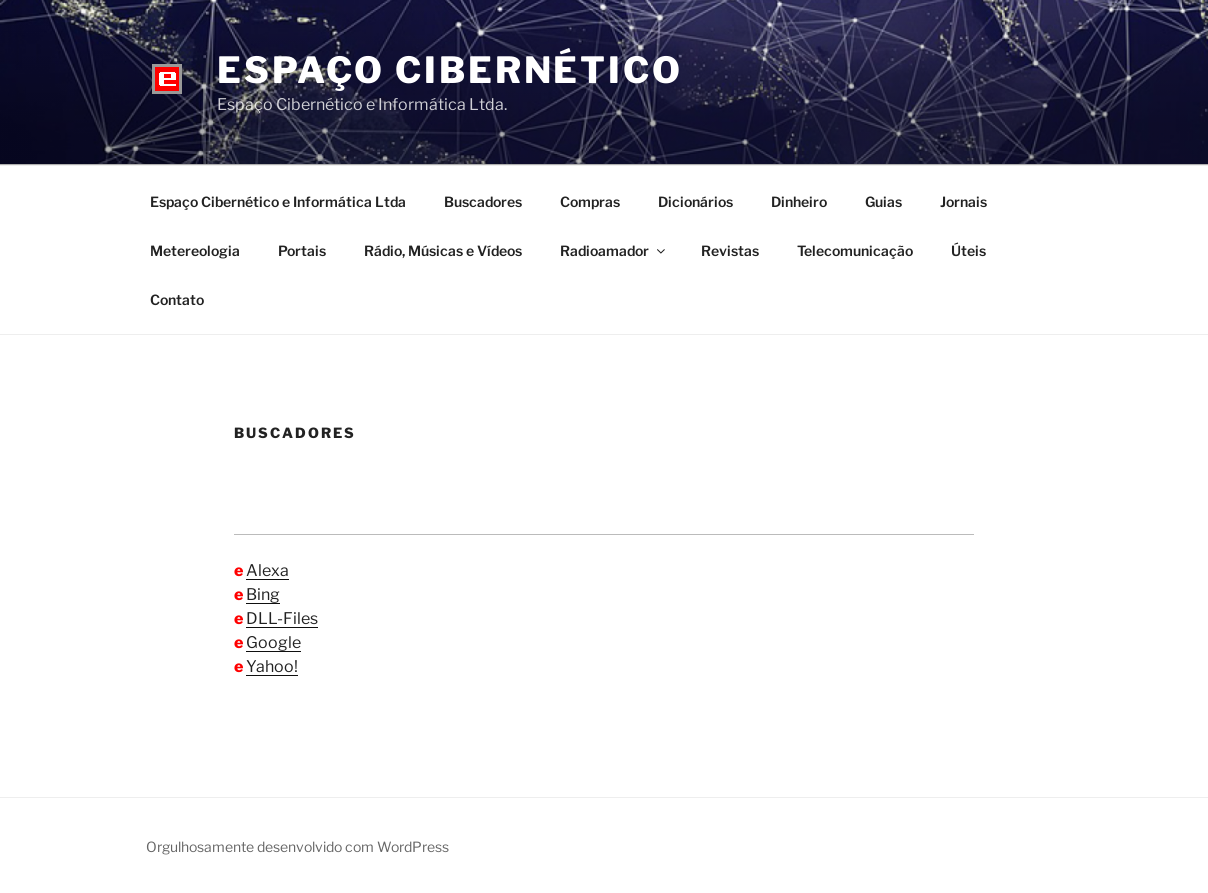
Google (273, 642)
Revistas (730, 250)
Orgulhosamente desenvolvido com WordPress (297, 846)
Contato (177, 299)
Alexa (267, 570)
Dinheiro (799, 201)
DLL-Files (282, 618)
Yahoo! (272, 666)
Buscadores (483, 201)
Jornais (963, 201)
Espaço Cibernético (450, 70)
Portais (302, 250)
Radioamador (614, 250)
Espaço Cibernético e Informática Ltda (278, 201)
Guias (883, 201)
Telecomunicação (855, 250)
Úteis (968, 250)
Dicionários (695, 201)
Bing (263, 594)
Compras (590, 201)
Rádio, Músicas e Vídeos (443, 250)
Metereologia (195, 250)
